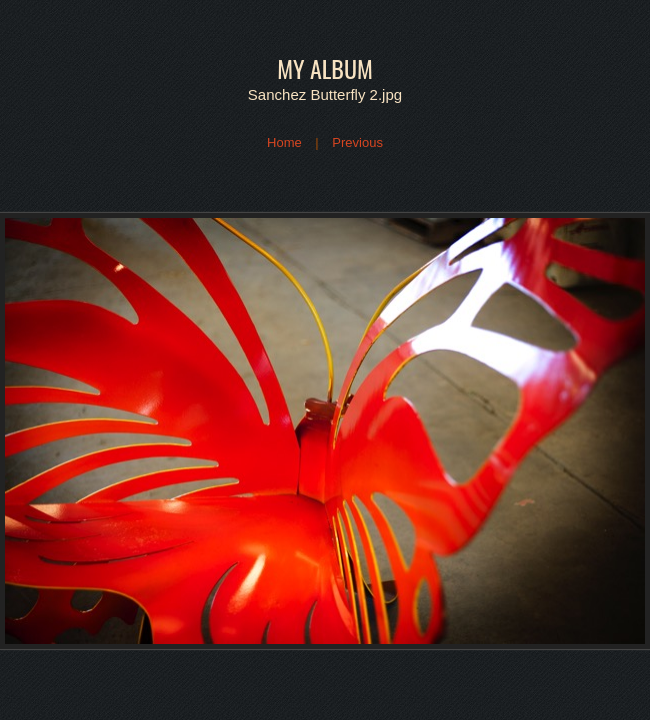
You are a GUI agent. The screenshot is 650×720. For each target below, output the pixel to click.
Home (284, 142)
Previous (357, 142)
